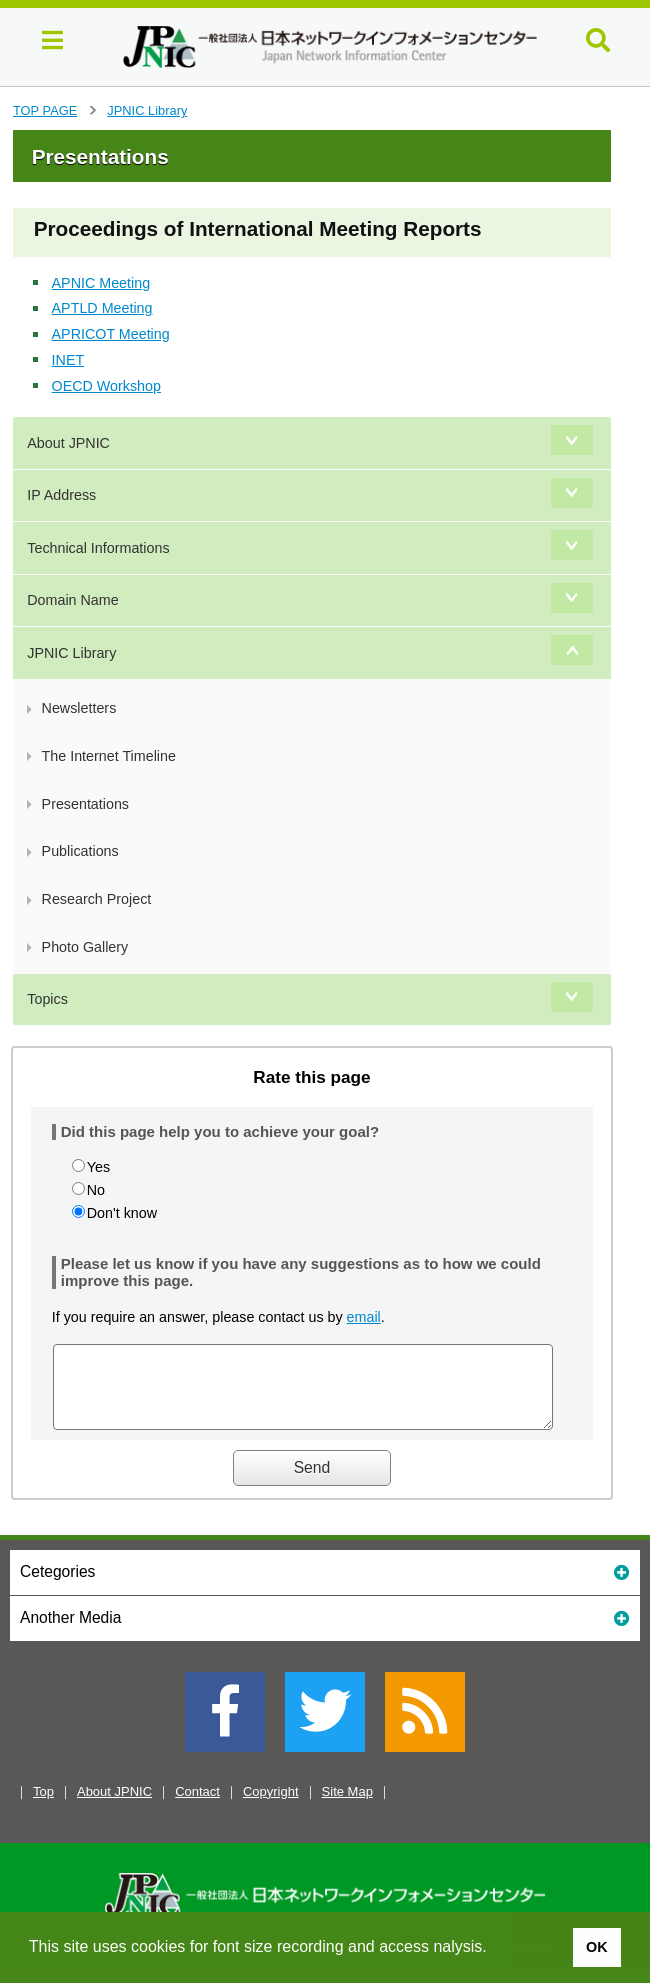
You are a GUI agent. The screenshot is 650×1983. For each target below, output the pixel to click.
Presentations (85, 804)
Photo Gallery (85, 947)
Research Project (97, 899)
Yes (98, 1167)
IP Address (61, 495)
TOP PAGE (45, 110)
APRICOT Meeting (111, 334)
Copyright (271, 1806)
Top (43, 1806)
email (364, 1317)
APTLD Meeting (102, 308)
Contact (197, 1806)
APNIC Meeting (101, 283)
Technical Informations (98, 548)
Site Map (347, 1806)
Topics (47, 999)
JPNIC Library (147, 110)
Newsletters (79, 708)
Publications (80, 851)
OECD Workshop (106, 386)
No (96, 1190)
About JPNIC (68, 443)
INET (68, 360)
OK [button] (597, 1947)
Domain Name (72, 600)
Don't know (122, 1213)
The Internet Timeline (109, 756)
